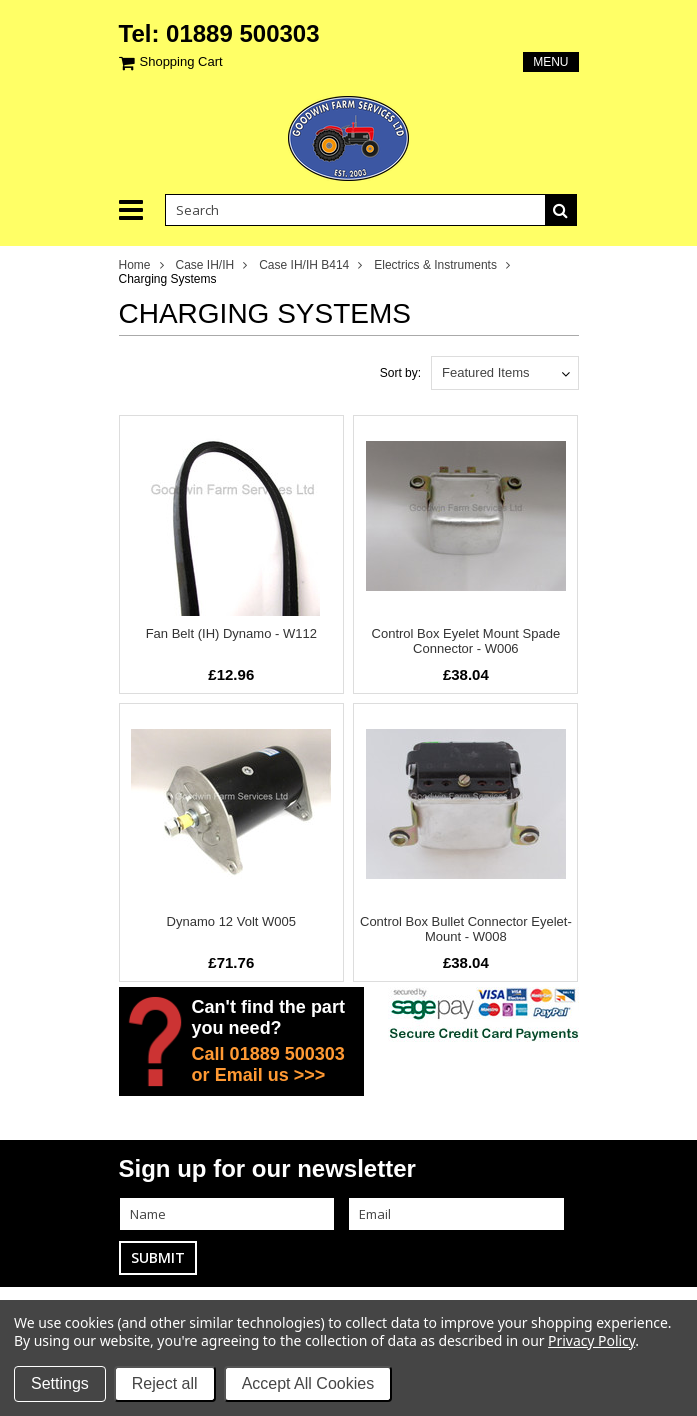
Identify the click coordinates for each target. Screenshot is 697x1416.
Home (135, 265)
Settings (60, 1383)
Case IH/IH (205, 265)
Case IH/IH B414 (304, 265)
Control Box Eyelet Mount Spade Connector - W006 (466, 641)
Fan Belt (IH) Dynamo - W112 (231, 633)
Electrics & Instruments (435, 265)
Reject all (165, 1383)
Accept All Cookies (308, 1383)
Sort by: (400, 373)
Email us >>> (270, 1075)
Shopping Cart (181, 61)
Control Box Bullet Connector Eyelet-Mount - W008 (466, 929)
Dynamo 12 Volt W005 (231, 921)
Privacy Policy (591, 1340)
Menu (550, 62)
